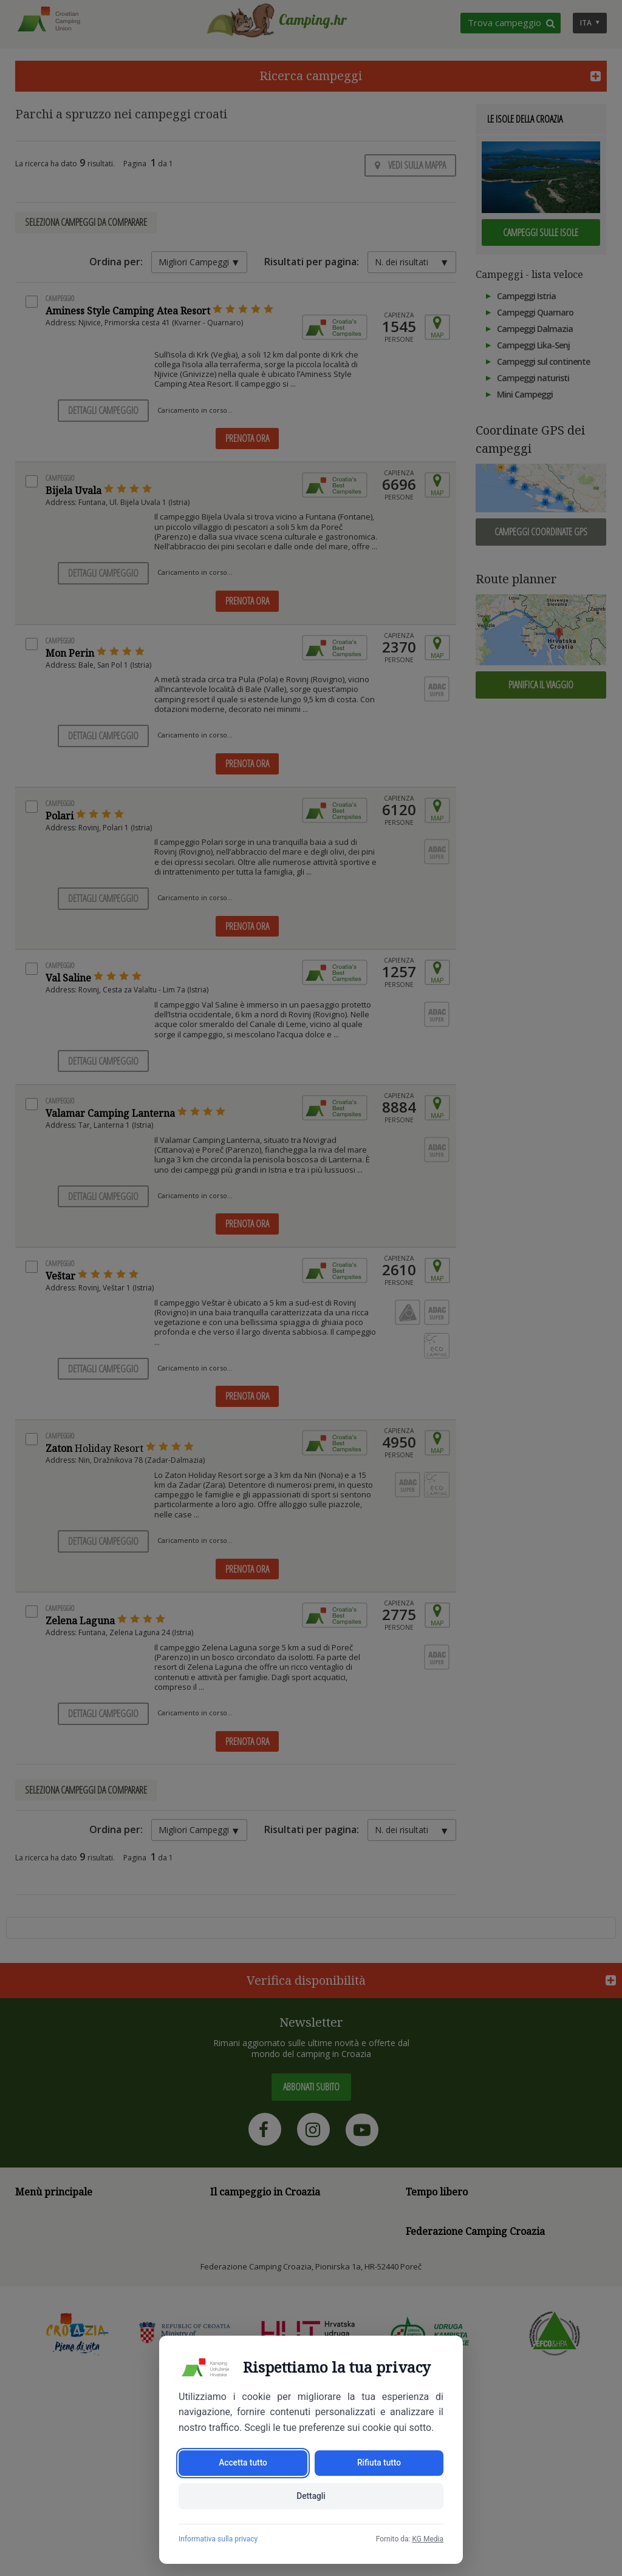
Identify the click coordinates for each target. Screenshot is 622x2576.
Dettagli (311, 2496)
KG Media (427, 2539)
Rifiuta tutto (379, 2462)
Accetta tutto (242, 2462)
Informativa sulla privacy (218, 2539)
